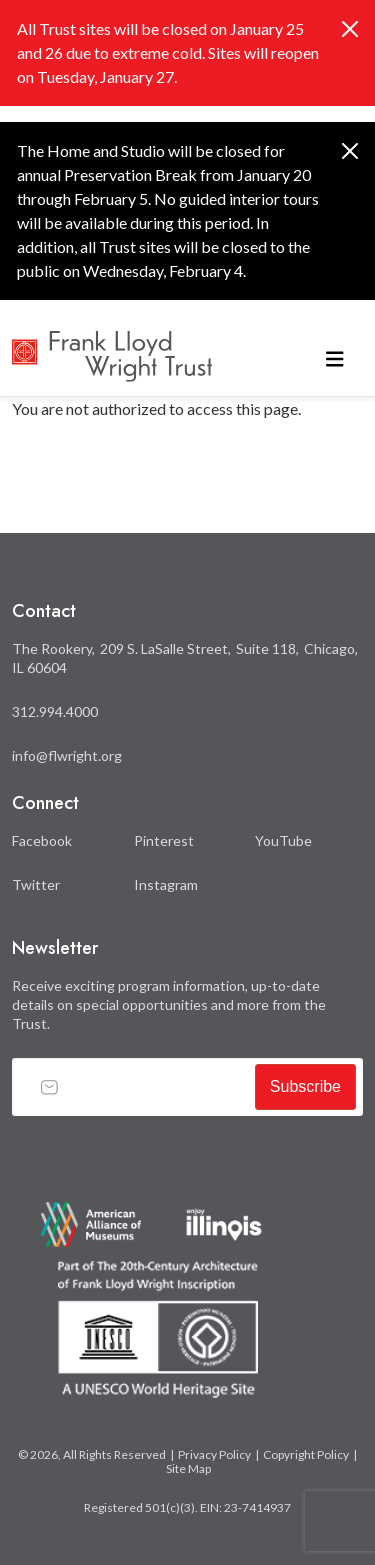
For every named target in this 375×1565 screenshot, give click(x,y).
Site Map (188, 1468)
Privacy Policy (214, 1454)
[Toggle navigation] (335, 356)
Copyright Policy (306, 1454)
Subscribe (305, 1086)
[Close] (350, 29)
